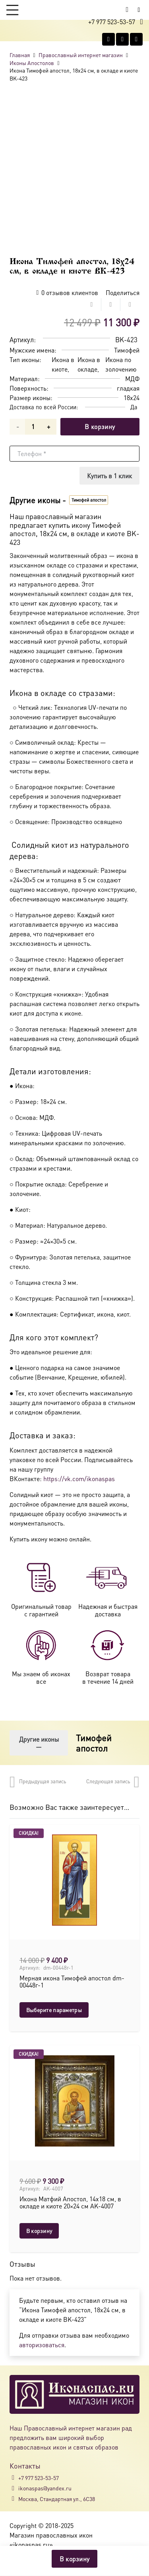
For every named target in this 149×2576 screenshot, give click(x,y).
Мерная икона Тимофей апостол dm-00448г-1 (71, 1982)
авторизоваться (41, 2344)
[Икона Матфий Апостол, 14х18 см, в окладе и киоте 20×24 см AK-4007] (74, 2101)
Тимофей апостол (94, 1742)
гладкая (128, 388)
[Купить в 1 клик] (109, 476)
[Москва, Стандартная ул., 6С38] (14, 2499)
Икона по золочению (121, 364)
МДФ (132, 378)
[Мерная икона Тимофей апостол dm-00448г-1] (74, 1880)
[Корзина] (127, 10)
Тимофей (126, 350)
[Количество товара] (33, 427)
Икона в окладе (88, 364)
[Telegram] (136, 39)
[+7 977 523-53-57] (14, 2477)
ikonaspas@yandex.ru (45, 2488)
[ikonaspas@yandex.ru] (14, 2488)
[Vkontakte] (108, 39)
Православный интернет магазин (81, 54)
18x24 (131, 397)
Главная (20, 54)
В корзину (100, 426)
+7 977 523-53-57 (38, 2477)
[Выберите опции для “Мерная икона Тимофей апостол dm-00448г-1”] (54, 2010)
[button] (12, 10)
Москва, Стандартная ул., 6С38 (56, 2498)
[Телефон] (74, 454)
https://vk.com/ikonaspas (79, 1478)
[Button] (139, 9)
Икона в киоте (63, 364)
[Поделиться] (91, 304)
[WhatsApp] (122, 39)
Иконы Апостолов (32, 62)
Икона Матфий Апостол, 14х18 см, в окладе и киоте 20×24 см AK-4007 (70, 2202)
